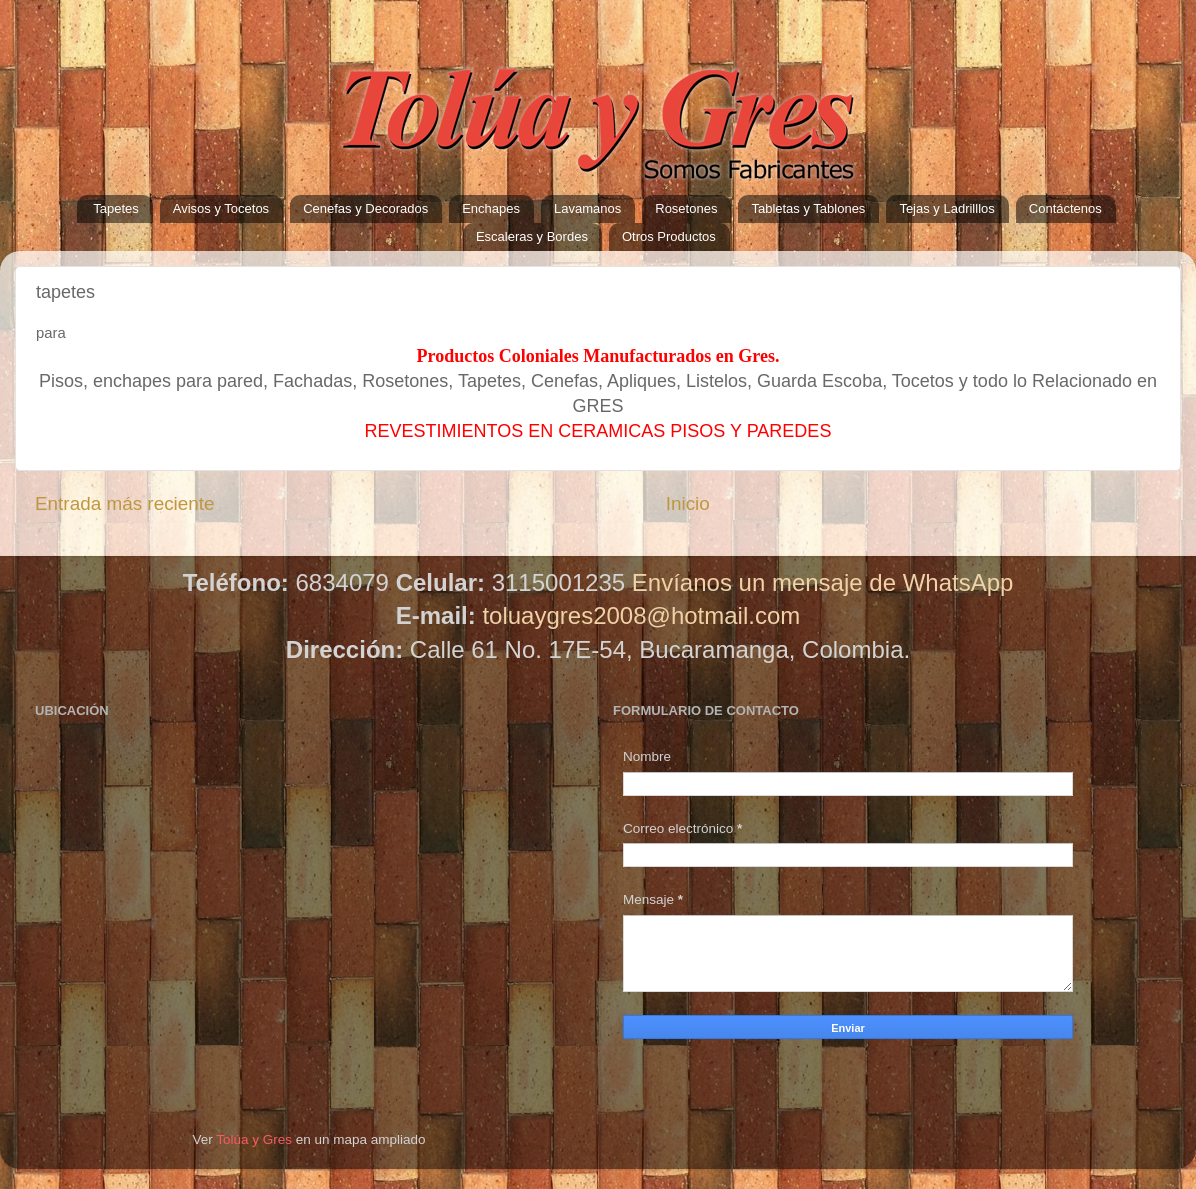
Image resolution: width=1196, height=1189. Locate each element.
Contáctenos (1065, 208)
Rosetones (686, 208)
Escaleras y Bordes (532, 236)
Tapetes (116, 208)
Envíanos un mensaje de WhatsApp (823, 582)
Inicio (688, 503)
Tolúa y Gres (254, 1139)
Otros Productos (669, 236)
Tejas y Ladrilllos (946, 208)
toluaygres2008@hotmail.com (641, 615)
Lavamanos (587, 208)
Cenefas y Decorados (365, 208)
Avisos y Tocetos (221, 208)
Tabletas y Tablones (808, 208)
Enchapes (491, 208)
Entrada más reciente (125, 503)
